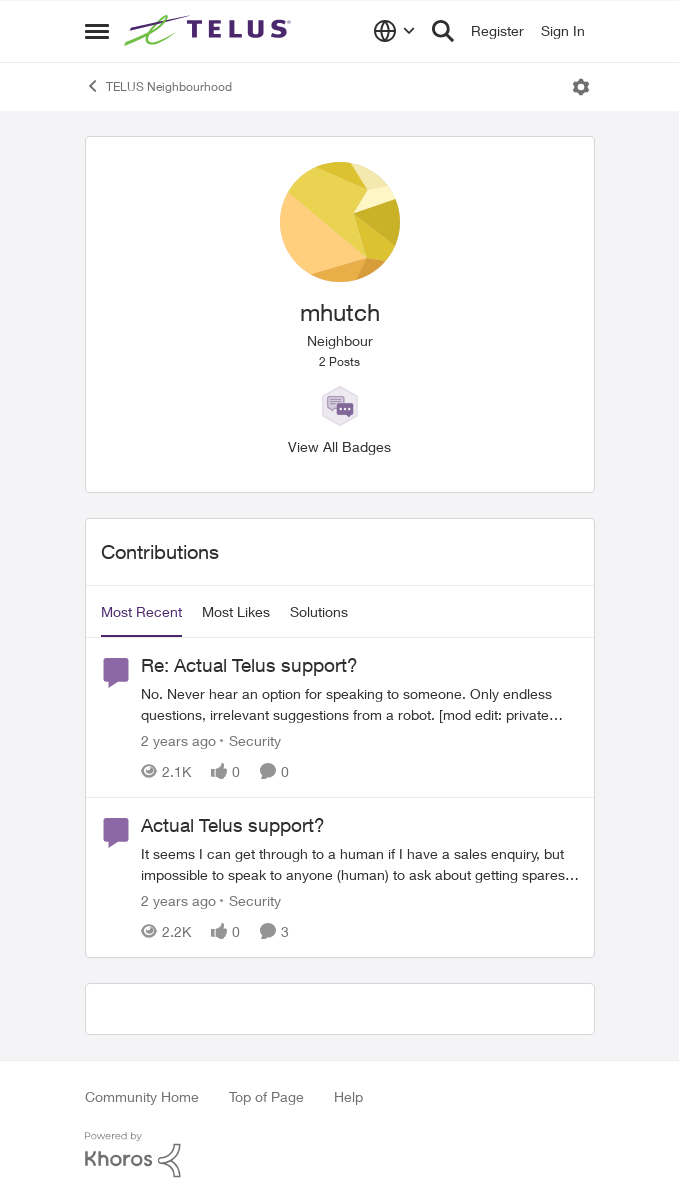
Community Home (142, 1096)
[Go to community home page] (210, 31)
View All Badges (339, 446)
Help (348, 1096)
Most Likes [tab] (236, 611)
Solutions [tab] (319, 611)
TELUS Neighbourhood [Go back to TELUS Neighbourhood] (158, 86)
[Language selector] (394, 31)
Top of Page (266, 1096)
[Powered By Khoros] (340, 1155)
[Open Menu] (581, 87)
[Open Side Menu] (97, 31)
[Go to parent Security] (250, 740)
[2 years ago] (178, 740)
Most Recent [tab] (141, 611)
